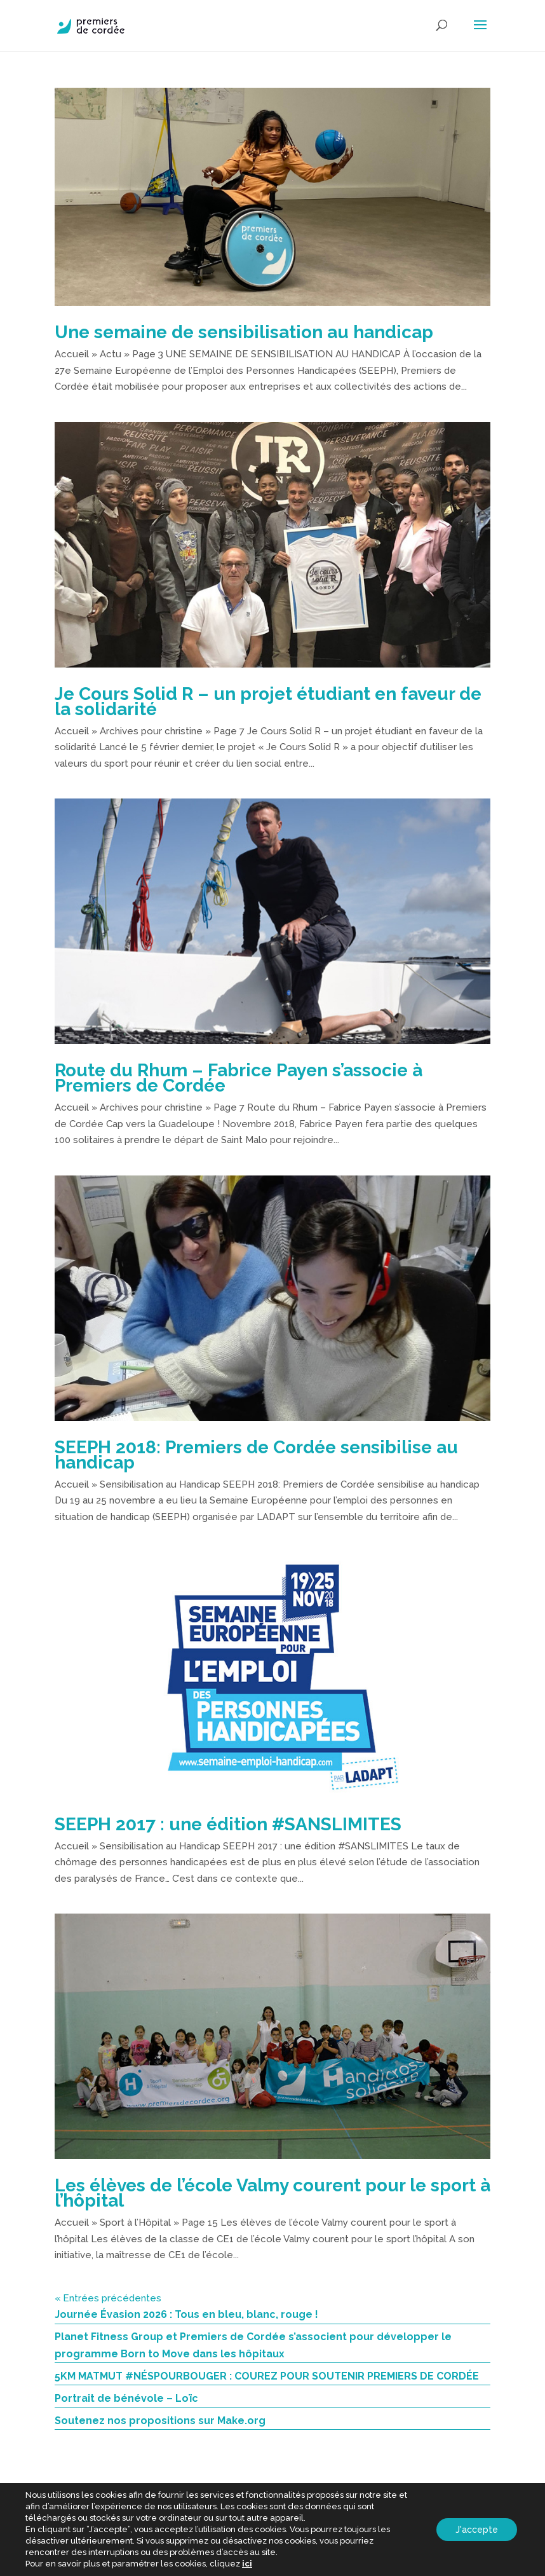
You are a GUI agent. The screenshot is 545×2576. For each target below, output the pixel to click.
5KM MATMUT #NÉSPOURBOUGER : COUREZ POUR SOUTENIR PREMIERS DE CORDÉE (267, 2376)
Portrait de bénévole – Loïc (126, 2398)
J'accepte (476, 2530)
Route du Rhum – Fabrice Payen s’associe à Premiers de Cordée (238, 1078)
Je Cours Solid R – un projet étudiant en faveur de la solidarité (268, 701)
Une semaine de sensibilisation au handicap (244, 332)
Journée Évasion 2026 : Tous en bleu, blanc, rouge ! (186, 2314)
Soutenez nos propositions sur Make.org (160, 2421)
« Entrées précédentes (108, 2298)
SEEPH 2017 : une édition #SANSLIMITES (228, 1824)
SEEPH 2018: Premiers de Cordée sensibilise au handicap (256, 1455)
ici (247, 2563)
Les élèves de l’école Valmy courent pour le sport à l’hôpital (272, 2193)
